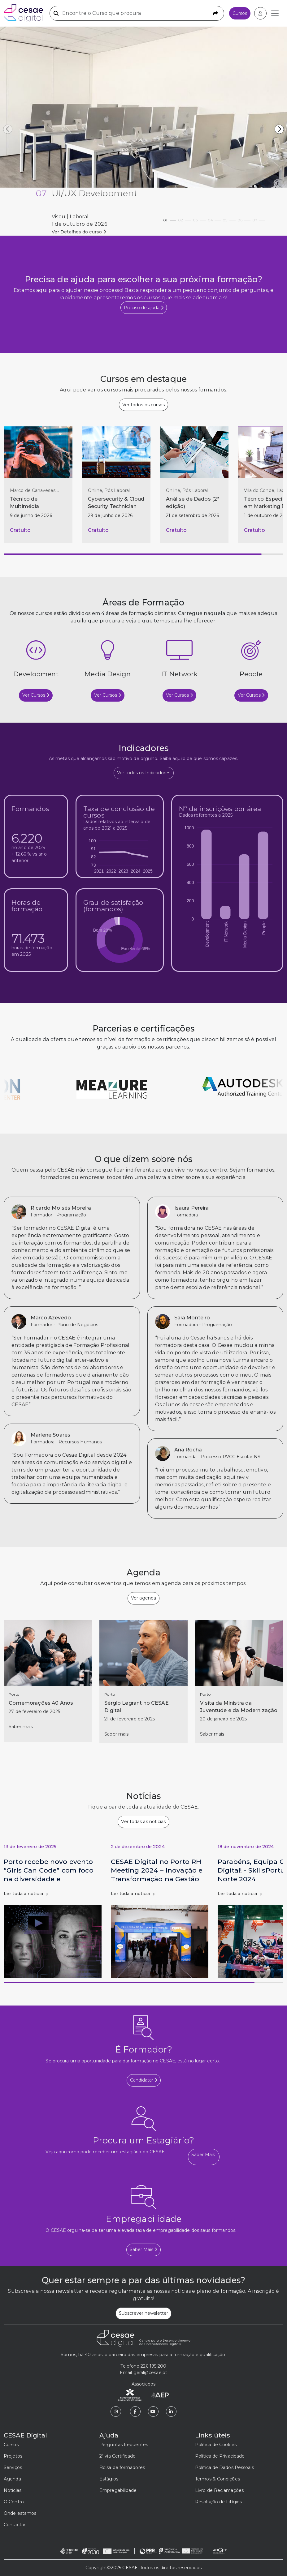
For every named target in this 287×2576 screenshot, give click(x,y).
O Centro (14, 2502)
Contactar (14, 2524)
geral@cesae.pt (150, 2372)
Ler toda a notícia (26, 1893)
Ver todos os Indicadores (143, 772)
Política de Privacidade (220, 2456)
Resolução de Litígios (218, 2502)
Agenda (12, 2479)
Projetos (13, 2456)
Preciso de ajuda (143, 307)
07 (258, 218)
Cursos (240, 13)
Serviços (13, 2467)
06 (243, 218)
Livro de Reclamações (219, 2490)
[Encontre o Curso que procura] (137, 13)
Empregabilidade (118, 2490)
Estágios (108, 2479)
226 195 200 (153, 2366)
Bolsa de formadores (122, 2467)
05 (229, 218)
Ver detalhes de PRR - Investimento (91, 232)
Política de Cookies (216, 2444)
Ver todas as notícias (143, 1821)
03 (199, 218)
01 (169, 218)
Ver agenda (143, 1598)
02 (184, 218)
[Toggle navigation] (275, 13)
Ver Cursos (35, 695)
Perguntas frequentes (123, 2444)
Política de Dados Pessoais (224, 2467)
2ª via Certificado (117, 2456)
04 (214, 218)
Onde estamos (20, 2513)
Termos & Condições (217, 2479)
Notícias (12, 2490)
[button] (279, 129)
